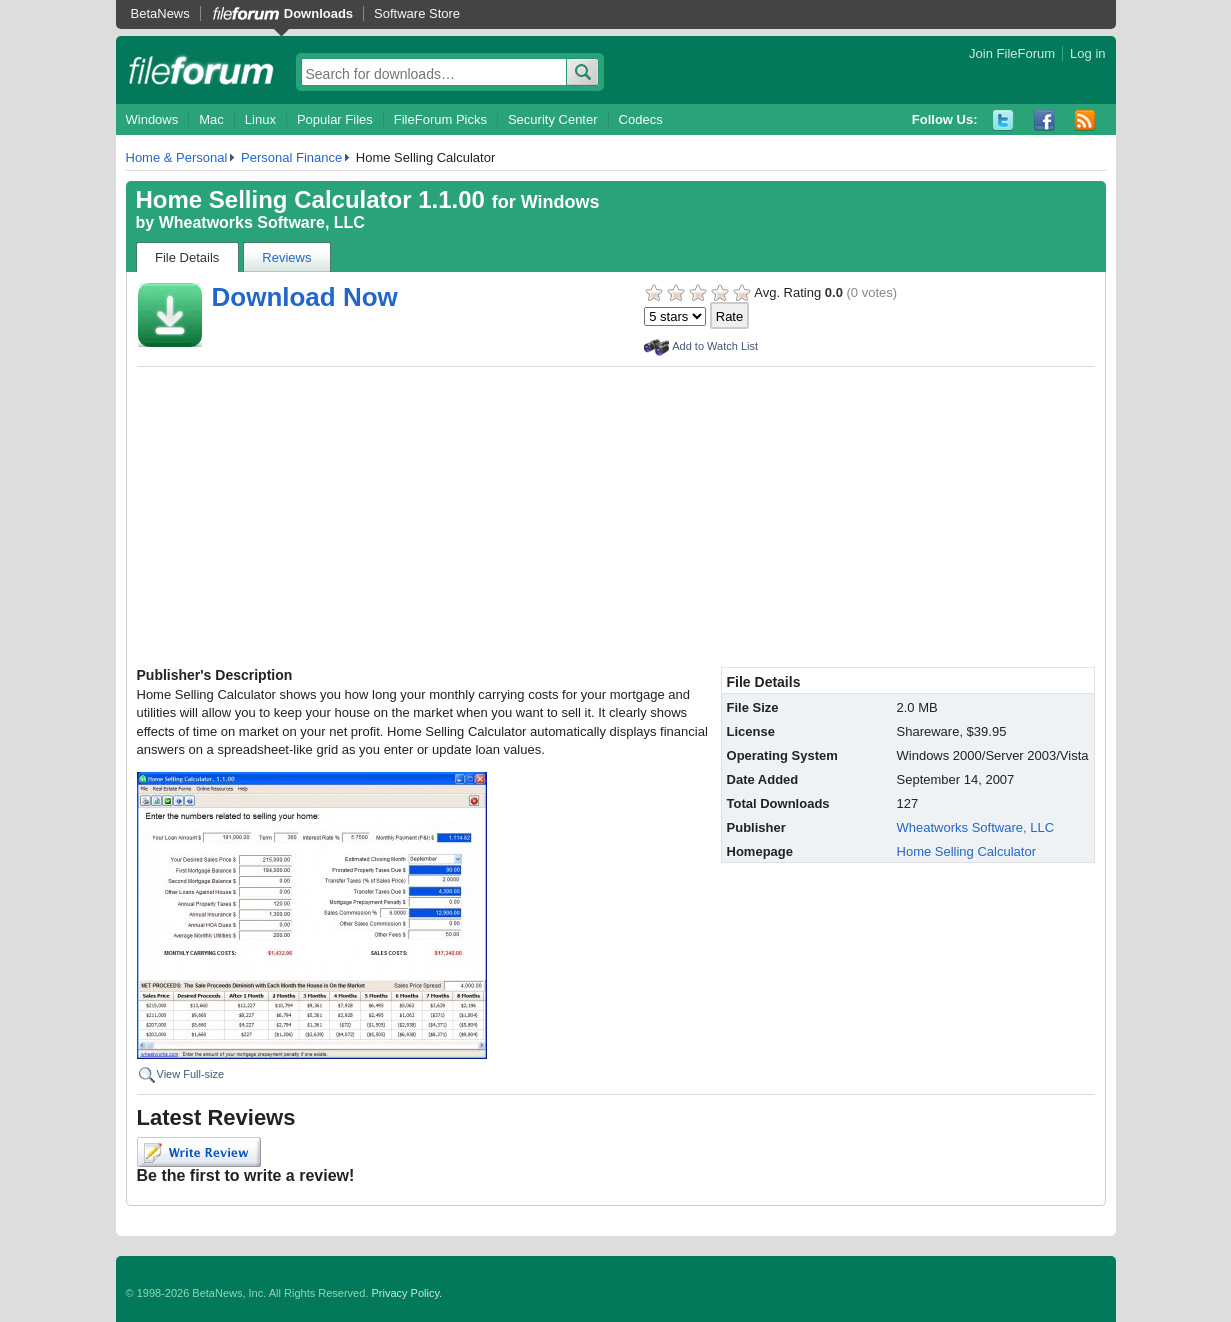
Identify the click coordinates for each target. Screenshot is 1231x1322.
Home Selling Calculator (966, 851)
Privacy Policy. (406, 1293)
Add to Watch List (715, 346)
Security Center (553, 119)
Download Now (305, 297)
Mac (211, 119)
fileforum (201, 70)
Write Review (199, 1152)
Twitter (1003, 120)
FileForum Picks (440, 119)
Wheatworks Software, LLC (262, 222)
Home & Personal (177, 157)
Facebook (1044, 120)
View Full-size (191, 1074)
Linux (260, 119)
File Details (187, 257)
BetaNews (160, 13)
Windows (152, 119)
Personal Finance (291, 157)
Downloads (318, 13)
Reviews (286, 257)
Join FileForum (1012, 53)
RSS (1085, 120)
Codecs (641, 119)
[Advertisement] (616, 517)
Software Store (417, 13)
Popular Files (335, 119)
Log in (1087, 53)
